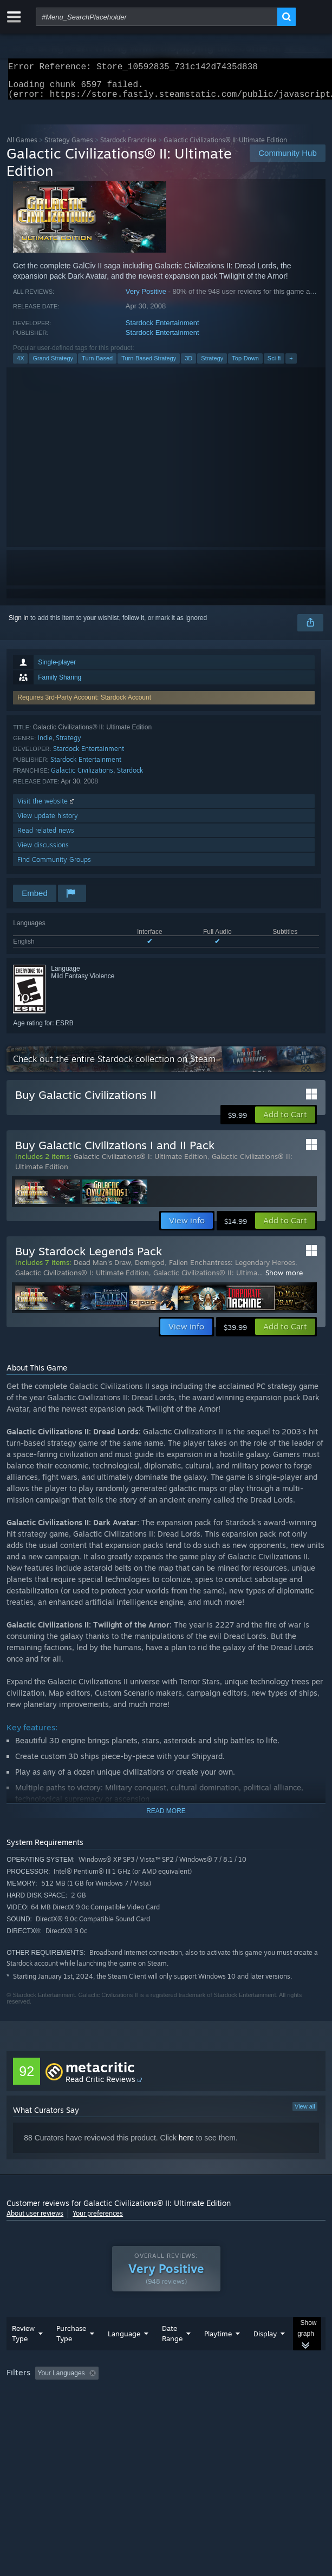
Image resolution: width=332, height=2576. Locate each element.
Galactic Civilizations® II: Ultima (205, 1279)
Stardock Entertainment (162, 329)
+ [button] (290, 364)
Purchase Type (71, 2355)
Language (124, 2355)
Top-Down (245, 364)
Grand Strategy (52, 364)
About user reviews (34, 2220)
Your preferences (98, 2220)
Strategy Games (68, 146)
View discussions (43, 851)
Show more (284, 1279)
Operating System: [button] (144, 2409)
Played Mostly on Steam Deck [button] (52, 2409)
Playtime (218, 2355)
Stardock (130, 777)
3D (188, 364)
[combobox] (156, 17)
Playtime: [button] (254, 2395)
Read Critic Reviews (100, 2085)
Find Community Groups (54, 866)
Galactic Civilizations (82, 777)
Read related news (45, 837)
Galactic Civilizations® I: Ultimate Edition (140, 1162)
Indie (45, 744)
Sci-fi (274, 364)
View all (305, 2113)
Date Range (172, 2355)
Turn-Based (97, 364)
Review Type (23, 2355)
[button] (285, 1121)
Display (265, 2355)
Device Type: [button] (283, 2409)
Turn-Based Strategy (148, 364)
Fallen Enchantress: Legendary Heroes (232, 1268)
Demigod (150, 1268)
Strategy (212, 364)
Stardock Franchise (128, 146)
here (186, 2144)
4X (20, 364)
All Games (21, 146)
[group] (166, 2402)
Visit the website (46, 807)
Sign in (19, 624)
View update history (47, 822)
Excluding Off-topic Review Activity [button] (170, 2395)
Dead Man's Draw (102, 1268)
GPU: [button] (235, 2409)
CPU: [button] (199, 2409)
